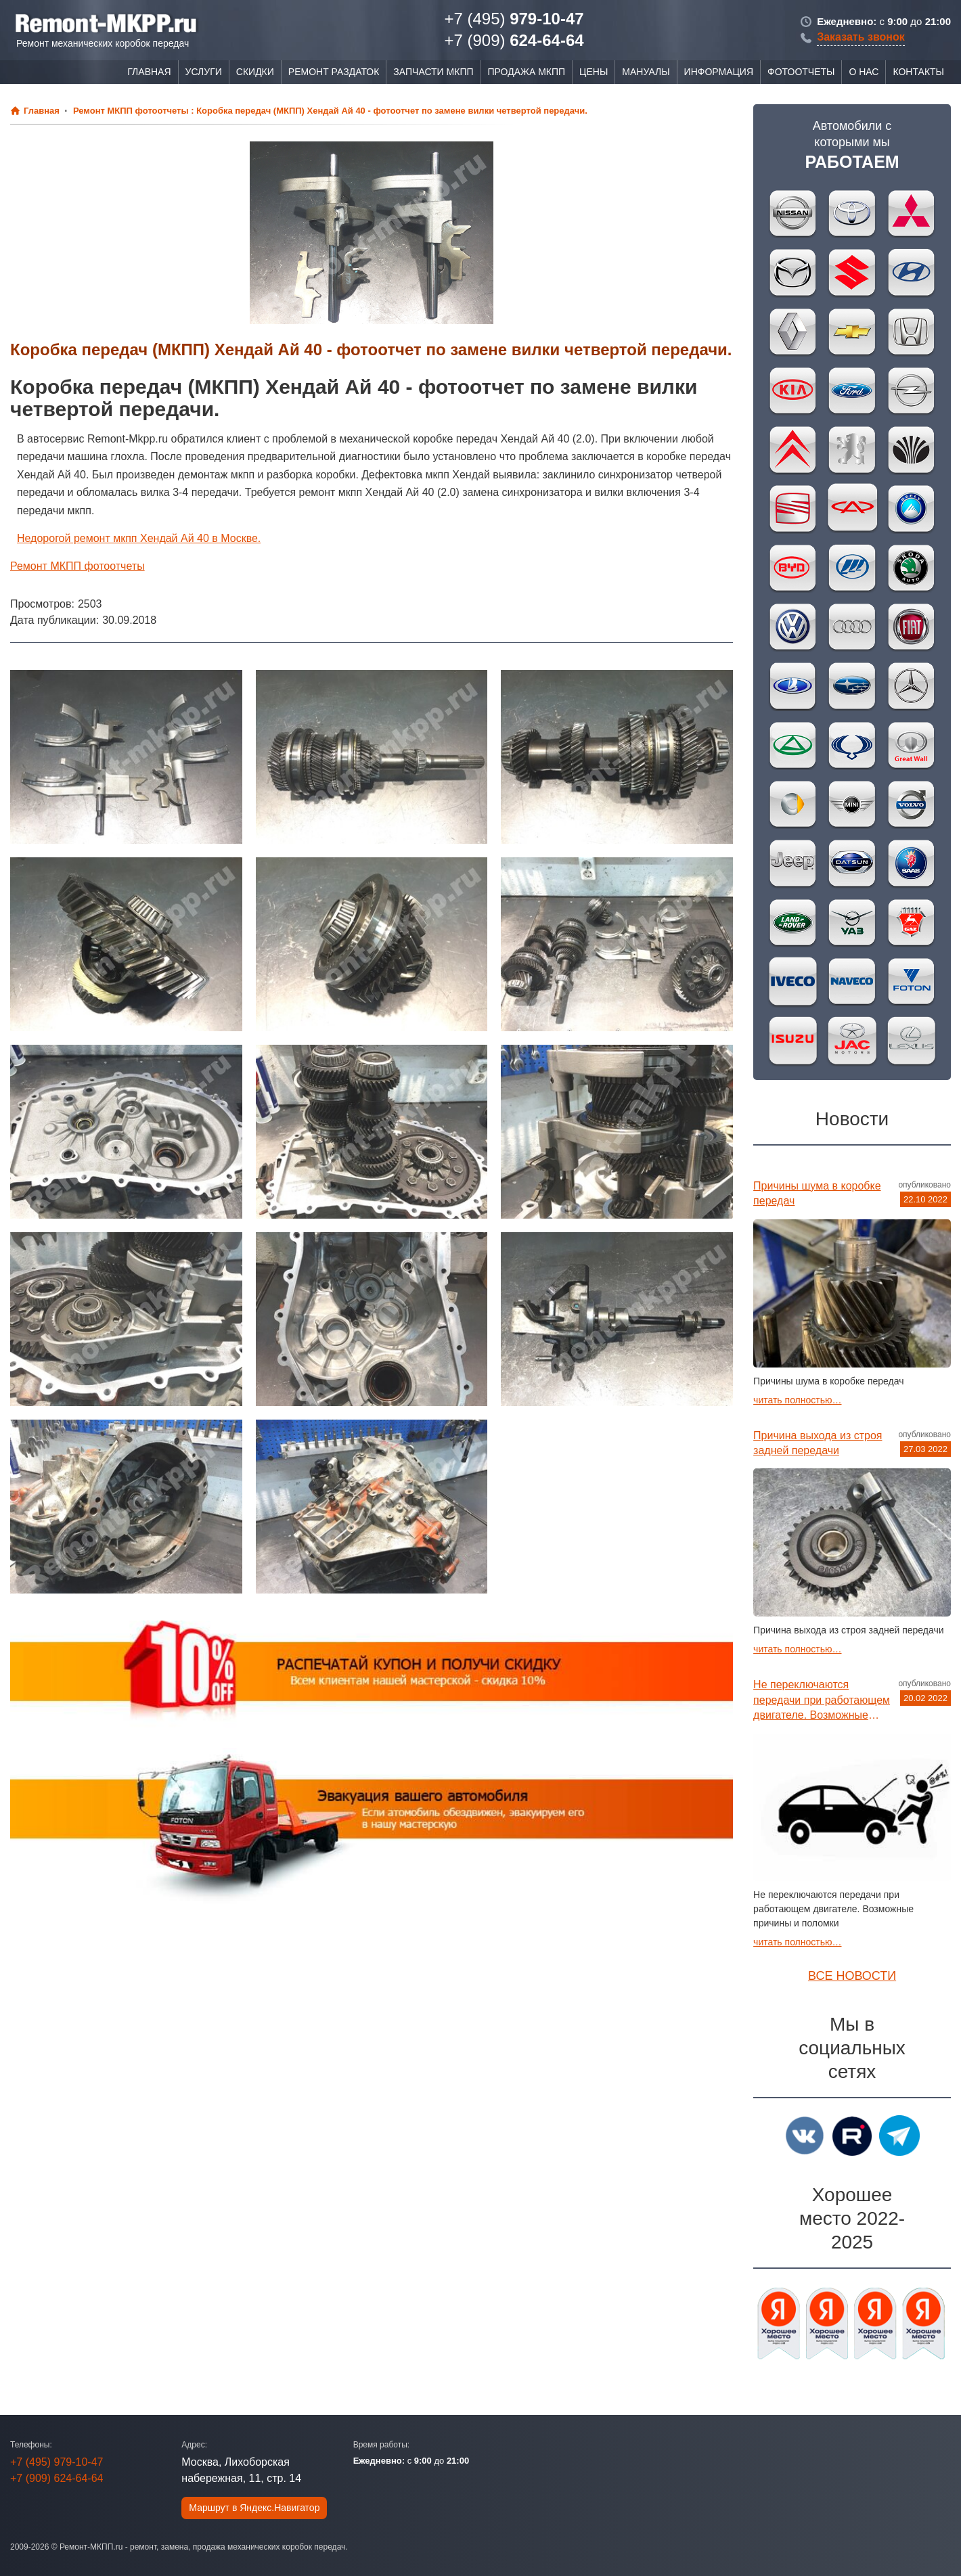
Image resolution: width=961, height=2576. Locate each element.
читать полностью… (797, 1400)
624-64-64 (513, 40)
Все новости (852, 1976)
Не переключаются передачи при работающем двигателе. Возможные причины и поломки (821, 1701)
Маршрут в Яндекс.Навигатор (254, 2507)
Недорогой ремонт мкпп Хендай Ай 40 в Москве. (139, 538)
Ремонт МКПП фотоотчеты (77, 566)
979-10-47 (513, 18)
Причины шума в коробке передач (816, 1193)
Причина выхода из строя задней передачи (817, 1443)
